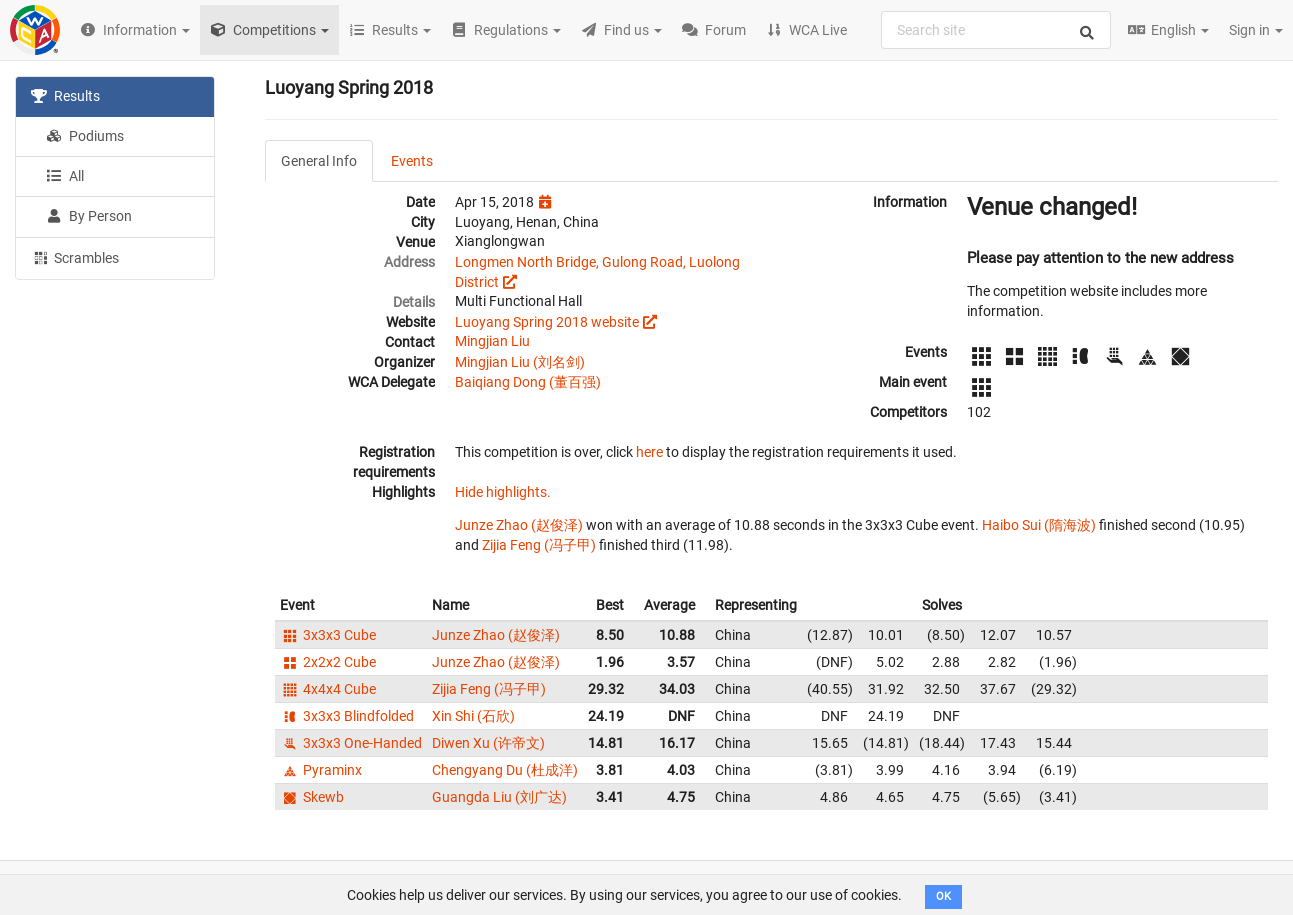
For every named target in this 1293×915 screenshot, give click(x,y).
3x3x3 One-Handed (351, 743)
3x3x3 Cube (328, 635)
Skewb (312, 797)
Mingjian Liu (492, 341)
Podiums (85, 136)
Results (65, 96)
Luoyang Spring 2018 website (547, 322)
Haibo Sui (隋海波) (1039, 525)
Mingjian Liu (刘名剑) (520, 362)
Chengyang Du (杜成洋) (505, 770)
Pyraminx (321, 770)
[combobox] (996, 30)
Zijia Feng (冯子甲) (539, 545)
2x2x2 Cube (328, 662)
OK (943, 896)
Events (412, 161)
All (65, 176)
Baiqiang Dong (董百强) (528, 382)
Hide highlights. (503, 492)
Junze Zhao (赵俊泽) (519, 525)
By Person (89, 216)
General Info (319, 161)
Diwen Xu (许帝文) (488, 743)
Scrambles (75, 257)
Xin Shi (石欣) (473, 716)
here (649, 452)
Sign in (1256, 30)
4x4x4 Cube (328, 689)
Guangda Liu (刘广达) (499, 797)
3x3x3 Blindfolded (347, 716)
